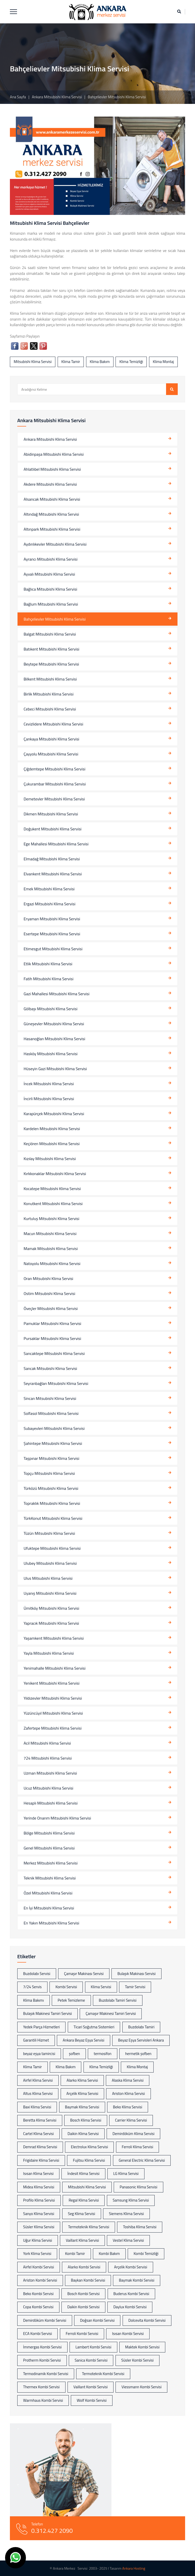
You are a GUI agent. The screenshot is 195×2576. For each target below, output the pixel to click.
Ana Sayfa (18, 97)
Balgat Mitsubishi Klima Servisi (50, 634)
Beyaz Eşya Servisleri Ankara (141, 2040)
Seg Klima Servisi (81, 2214)
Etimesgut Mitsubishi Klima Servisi (53, 949)
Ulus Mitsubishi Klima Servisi (48, 1578)
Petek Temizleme (71, 2000)
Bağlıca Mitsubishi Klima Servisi (50, 589)
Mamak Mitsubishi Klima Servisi (51, 1248)
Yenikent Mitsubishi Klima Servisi (51, 1683)
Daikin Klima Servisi (83, 2134)
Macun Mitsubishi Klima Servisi (50, 1233)
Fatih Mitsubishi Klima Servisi (48, 979)
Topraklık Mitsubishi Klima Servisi (52, 1503)
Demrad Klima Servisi (40, 2147)
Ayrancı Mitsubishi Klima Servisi (50, 559)
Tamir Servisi (135, 1987)
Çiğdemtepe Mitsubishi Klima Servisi (54, 769)
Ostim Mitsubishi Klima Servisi (49, 1293)
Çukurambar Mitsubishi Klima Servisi (55, 784)
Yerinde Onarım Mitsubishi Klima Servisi (57, 1818)
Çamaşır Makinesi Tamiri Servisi (111, 2013)
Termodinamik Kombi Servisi (45, 2374)
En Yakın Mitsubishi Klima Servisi (51, 1923)
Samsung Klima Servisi (131, 2200)
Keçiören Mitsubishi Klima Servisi (52, 1144)
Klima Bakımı (33, 2000)
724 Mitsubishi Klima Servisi (48, 1758)
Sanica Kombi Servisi (91, 2360)
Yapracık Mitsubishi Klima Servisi (51, 1623)
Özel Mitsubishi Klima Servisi (48, 1893)
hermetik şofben (138, 2054)
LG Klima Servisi (126, 2173)
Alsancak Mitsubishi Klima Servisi (52, 499)
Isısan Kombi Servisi (128, 2333)
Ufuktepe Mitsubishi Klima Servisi (52, 1548)
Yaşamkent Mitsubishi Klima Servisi (54, 1638)
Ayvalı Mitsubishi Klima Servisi (49, 574)
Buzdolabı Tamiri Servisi (118, 2000)
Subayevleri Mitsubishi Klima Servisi (54, 1428)
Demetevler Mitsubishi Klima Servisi (54, 799)
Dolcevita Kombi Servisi (147, 2320)
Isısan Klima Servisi (38, 2173)
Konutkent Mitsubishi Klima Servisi (53, 1203)
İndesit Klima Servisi (83, 2173)
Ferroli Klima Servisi (137, 2147)
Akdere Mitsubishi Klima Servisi (50, 484)
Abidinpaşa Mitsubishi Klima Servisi (54, 454)
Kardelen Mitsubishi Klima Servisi (52, 1129)
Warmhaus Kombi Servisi (43, 2400)
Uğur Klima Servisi (37, 2240)
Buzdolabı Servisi (36, 1974)
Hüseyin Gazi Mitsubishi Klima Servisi (55, 1069)
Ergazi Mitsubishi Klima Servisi (49, 904)
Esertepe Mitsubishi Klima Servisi (52, 934)
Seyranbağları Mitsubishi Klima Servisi (56, 1383)
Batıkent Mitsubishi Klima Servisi (51, 649)
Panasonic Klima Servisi (138, 2187)
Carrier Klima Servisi (131, 2120)
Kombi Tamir (75, 2253)
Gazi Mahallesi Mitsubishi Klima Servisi (56, 994)
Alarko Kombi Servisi (84, 2267)
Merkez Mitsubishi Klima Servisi (50, 1863)
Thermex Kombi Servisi (41, 2387)
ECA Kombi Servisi (37, 2333)
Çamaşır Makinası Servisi (84, 1974)
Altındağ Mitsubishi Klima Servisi (51, 514)
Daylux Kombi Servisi (130, 2307)
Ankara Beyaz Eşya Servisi (83, 2040)
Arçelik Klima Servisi (83, 2093)
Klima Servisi (101, 1987)
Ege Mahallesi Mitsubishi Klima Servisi (56, 844)
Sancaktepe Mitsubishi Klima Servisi (54, 1353)
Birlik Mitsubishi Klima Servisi (48, 694)
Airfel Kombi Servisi (38, 2267)
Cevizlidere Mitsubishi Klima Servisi (53, 724)
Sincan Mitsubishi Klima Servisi (50, 1398)
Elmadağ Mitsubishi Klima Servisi (52, 859)
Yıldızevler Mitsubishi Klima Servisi (53, 1698)
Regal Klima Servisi (84, 2200)
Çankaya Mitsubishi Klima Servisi (51, 739)
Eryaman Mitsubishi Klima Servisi (52, 919)
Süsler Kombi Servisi (137, 2360)
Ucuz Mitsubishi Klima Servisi (48, 1788)
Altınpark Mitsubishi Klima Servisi (52, 529)
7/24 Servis (32, 1987)
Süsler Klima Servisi (38, 2227)
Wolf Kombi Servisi (92, 2400)
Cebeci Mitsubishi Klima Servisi (50, 709)
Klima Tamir (70, 362)
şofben (74, 2054)
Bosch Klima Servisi (85, 2120)
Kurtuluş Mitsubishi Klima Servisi (51, 1218)
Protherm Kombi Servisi (42, 2360)
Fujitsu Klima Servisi (89, 2160)
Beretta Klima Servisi (39, 2120)
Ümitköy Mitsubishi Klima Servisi (51, 1608)
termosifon (102, 2054)
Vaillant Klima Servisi (82, 2240)
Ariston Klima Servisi (128, 2093)
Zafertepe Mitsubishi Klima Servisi (53, 1728)
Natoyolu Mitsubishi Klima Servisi (52, 1263)
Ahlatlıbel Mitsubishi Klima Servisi (52, 469)
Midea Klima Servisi (38, 2187)
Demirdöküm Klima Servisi (133, 2134)
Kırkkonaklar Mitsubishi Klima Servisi (55, 1174)
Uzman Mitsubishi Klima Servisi (50, 1773)
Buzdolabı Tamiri (141, 2027)
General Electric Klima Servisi (142, 2160)
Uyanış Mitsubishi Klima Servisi (50, 1593)
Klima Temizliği (131, 362)
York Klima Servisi (37, 2253)
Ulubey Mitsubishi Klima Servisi (50, 1563)
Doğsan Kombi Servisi (97, 2320)
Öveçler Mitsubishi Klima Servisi (51, 1308)
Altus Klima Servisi (38, 2093)
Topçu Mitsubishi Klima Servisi (49, 1473)
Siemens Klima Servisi (126, 2214)
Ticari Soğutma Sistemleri (94, 2027)
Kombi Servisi (66, 1987)
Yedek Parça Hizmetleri (41, 2027)
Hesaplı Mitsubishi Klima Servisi (51, 1803)
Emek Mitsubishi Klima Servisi (49, 889)
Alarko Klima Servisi (82, 2080)
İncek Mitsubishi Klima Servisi (49, 1084)
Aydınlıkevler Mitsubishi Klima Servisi (55, 544)
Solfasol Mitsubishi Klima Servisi (51, 1413)
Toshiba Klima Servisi (139, 2227)
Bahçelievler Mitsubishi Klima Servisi (55, 619)
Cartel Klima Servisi (38, 2134)
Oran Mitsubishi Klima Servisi (48, 1278)
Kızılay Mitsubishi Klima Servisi (50, 1159)
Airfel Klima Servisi (38, 2080)
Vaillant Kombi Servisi (90, 2387)
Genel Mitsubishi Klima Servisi (49, 1848)
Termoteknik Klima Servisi (88, 2227)
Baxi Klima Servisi (37, 2107)
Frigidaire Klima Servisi (41, 2160)
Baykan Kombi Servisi (88, 2280)
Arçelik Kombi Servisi (130, 2267)
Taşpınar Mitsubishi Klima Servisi (51, 1458)
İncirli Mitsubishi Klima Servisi (49, 1099)
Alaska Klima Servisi (127, 2080)
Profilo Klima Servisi (39, 2200)
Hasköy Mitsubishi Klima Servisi (50, 1054)
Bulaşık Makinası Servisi (136, 1974)
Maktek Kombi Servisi (142, 2347)
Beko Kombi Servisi (38, 2294)
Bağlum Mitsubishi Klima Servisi (51, 604)
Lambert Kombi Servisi (93, 2347)
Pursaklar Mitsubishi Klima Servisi (52, 1338)
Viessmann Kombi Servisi (141, 2387)
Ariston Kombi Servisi (40, 2280)
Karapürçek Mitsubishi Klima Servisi (54, 1114)
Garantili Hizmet (36, 2040)
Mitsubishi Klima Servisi (33, 362)
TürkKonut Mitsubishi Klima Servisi (53, 1518)
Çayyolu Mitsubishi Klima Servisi (51, 754)
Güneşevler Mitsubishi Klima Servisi (54, 1024)
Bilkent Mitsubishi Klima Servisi (50, 679)
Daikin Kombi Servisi (83, 2307)
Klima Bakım (100, 362)
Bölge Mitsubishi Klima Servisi (49, 1833)
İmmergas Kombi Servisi (42, 2347)
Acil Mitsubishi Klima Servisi (47, 1743)
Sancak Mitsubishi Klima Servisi (50, 1368)
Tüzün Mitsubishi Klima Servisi (49, 1533)
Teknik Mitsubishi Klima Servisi (50, 1878)
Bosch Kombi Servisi (83, 2294)
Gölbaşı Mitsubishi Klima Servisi (50, 1009)
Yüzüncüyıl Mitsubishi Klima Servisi (53, 1713)
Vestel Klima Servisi (128, 2240)
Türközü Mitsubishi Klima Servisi (51, 1488)
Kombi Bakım (109, 2253)
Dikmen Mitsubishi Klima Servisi (51, 814)
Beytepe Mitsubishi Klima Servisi (51, 664)
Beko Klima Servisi (127, 2107)
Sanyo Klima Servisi (38, 2214)
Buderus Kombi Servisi (131, 2294)
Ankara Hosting (133, 2568)
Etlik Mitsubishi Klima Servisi (48, 964)
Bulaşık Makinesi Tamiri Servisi (47, 2013)
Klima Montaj (163, 362)
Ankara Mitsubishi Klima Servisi (57, 97)
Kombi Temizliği (146, 2253)
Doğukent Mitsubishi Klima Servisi (53, 829)
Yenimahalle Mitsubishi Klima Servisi (55, 1668)
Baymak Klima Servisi (82, 2107)
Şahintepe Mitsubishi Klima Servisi (53, 1443)
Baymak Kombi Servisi (136, 2280)
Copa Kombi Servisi (38, 2307)
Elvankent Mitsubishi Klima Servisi (53, 874)
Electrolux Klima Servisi (89, 2147)
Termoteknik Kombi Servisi (103, 2374)
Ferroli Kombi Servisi (82, 2333)
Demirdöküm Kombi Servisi (44, 2320)
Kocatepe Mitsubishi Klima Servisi (52, 1189)
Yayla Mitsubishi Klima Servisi (49, 1653)
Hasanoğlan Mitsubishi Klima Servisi (54, 1039)
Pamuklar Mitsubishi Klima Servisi (52, 1323)
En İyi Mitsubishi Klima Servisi (49, 1908)
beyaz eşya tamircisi (39, 2054)
